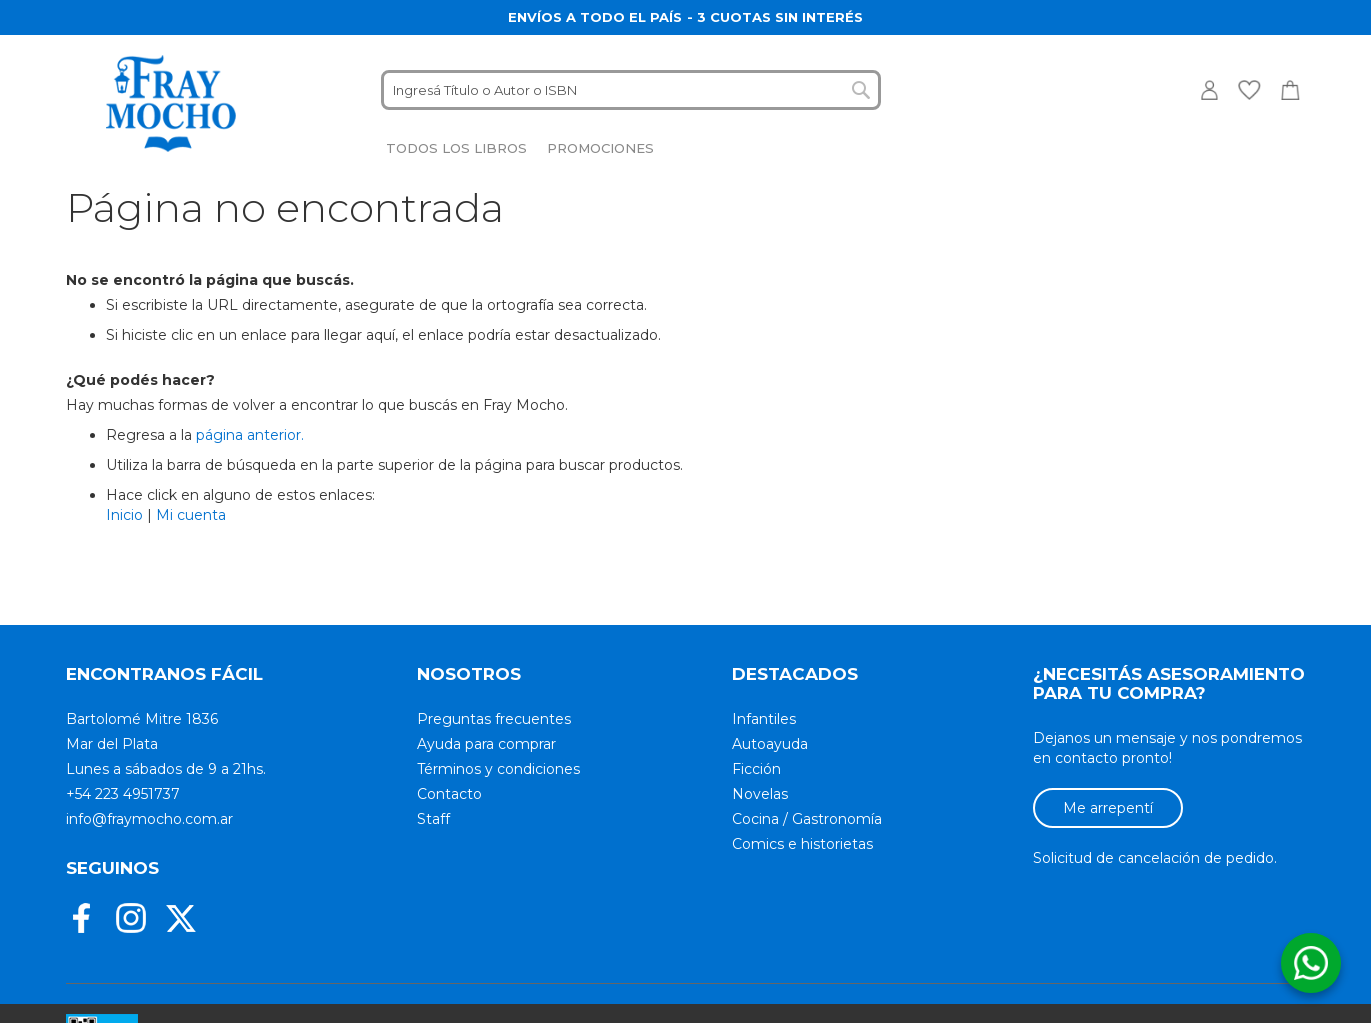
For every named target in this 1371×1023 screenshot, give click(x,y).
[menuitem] (456, 148)
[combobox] (631, 90)
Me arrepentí (1108, 808)
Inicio (124, 515)
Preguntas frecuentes (494, 719)
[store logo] (171, 103)
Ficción (756, 769)
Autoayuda (770, 744)
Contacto (449, 794)
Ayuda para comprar (486, 744)
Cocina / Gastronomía (807, 819)
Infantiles (764, 719)
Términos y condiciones (498, 769)
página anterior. (250, 435)
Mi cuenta (191, 515)
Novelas (760, 794)
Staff (433, 819)
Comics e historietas (802, 844)
